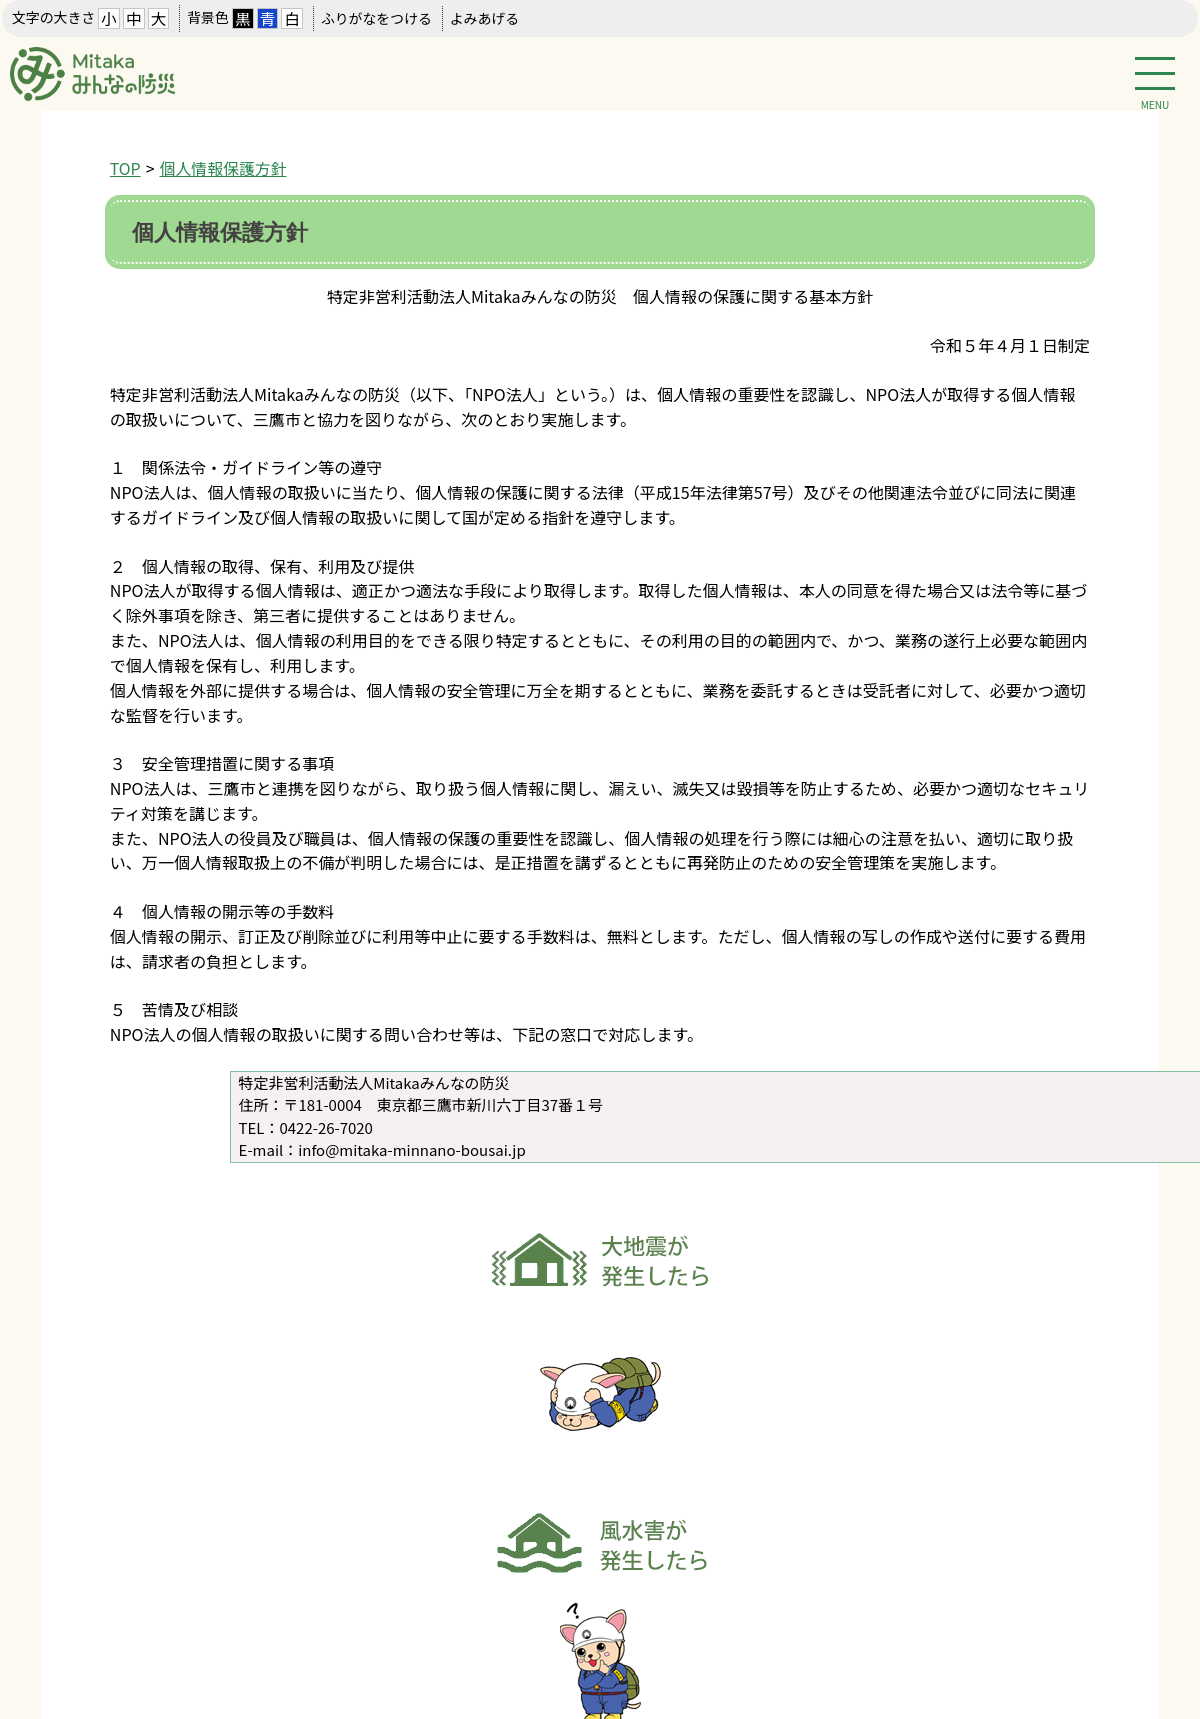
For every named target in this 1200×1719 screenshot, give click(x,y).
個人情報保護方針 (223, 168)
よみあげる (484, 18)
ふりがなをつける (376, 18)
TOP (125, 168)
